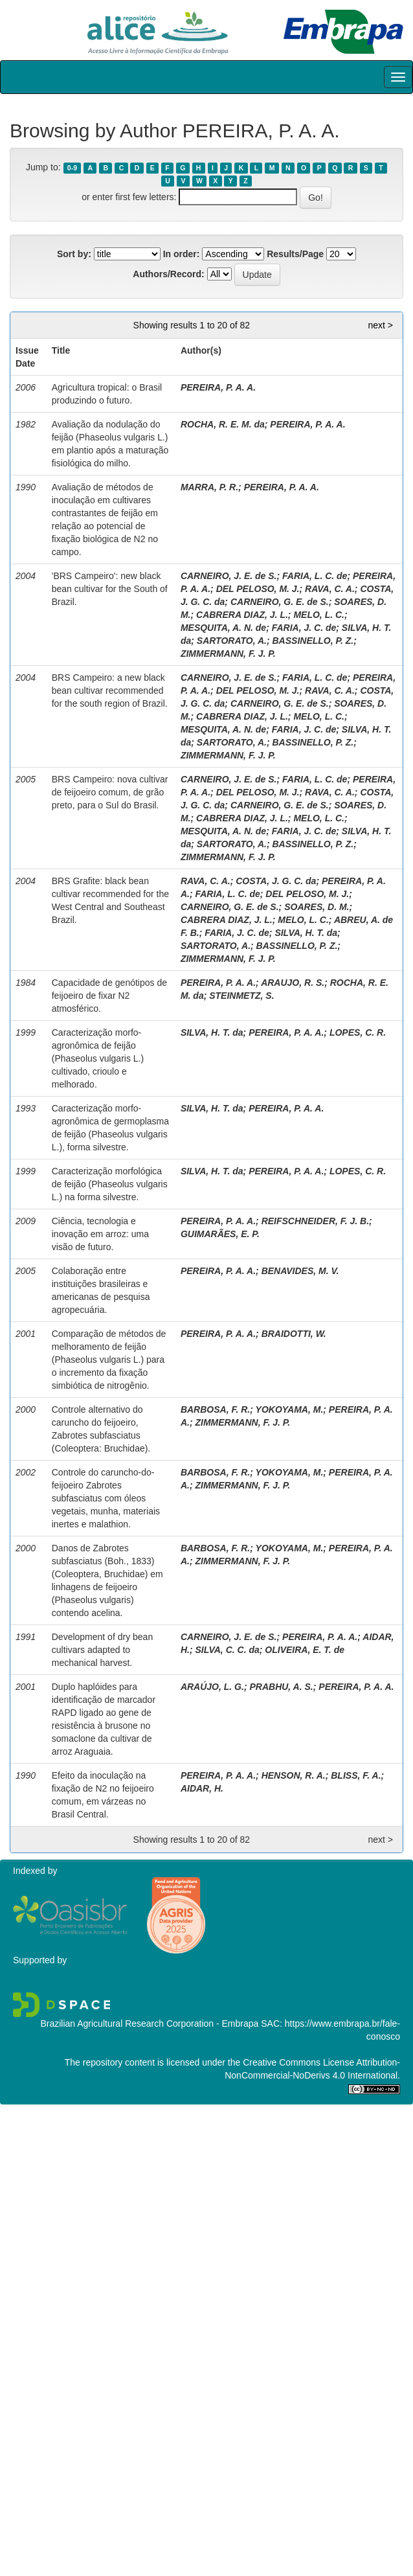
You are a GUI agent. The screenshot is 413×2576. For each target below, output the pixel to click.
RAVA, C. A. (330, 589)
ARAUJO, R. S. (292, 982)
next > (380, 325)
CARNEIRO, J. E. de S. (229, 576)
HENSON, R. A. (294, 1775)
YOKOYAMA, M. (290, 1409)
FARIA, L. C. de (314, 576)
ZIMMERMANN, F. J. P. (228, 653)
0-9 (72, 168)
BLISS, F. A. (356, 1775)
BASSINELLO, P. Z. (312, 640)
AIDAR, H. (202, 1788)
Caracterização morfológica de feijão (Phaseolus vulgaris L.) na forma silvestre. (110, 1184)
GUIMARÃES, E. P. (220, 1234)
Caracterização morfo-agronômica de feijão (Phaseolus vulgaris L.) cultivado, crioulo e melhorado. (98, 1058)
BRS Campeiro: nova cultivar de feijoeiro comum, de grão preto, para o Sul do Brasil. (110, 792)
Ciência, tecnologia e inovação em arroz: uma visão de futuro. (100, 1234)
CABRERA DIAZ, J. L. (242, 615)
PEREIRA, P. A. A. (218, 387)
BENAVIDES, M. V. (300, 1271)
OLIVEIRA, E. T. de (304, 1650)
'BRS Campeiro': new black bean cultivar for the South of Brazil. (110, 589)
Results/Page (295, 254)
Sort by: (74, 254)
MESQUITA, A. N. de (223, 627)
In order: (181, 254)
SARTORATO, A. (232, 640)
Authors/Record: (168, 274)
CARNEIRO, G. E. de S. (279, 602)
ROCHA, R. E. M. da (223, 424)
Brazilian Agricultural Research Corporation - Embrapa (149, 2023)
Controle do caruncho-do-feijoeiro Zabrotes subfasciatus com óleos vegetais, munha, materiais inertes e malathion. (106, 1498)
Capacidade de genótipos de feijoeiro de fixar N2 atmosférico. (109, 995)
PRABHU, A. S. (281, 1686)
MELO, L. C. (318, 615)
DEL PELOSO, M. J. (258, 589)
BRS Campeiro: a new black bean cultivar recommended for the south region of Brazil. (110, 690)
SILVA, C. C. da (227, 1650)
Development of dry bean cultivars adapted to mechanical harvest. (102, 1650)
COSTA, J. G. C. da (276, 881)
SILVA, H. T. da (305, 933)
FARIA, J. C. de (304, 627)
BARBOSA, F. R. (215, 1409)
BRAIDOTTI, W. (294, 1333)
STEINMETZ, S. (241, 995)
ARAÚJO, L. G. (212, 1686)
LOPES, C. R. (357, 1032)
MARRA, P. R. (209, 487)
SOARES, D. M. (316, 907)
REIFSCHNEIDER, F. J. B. (315, 1221)
